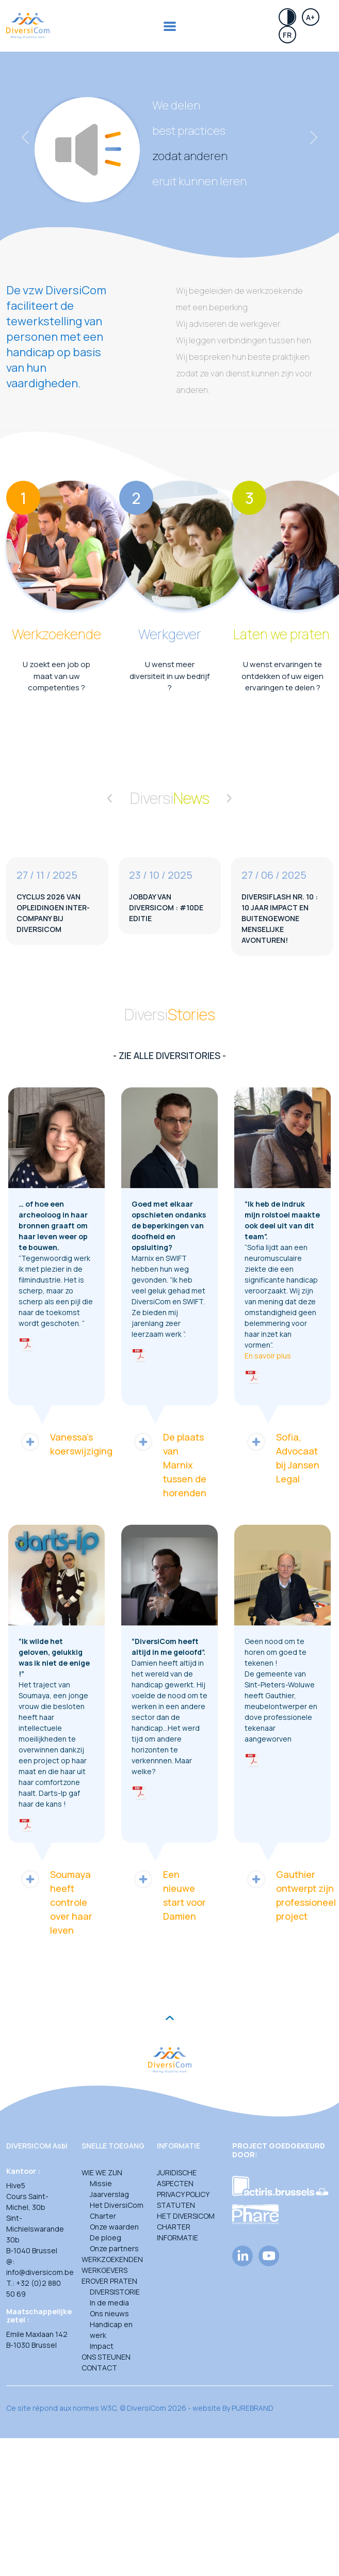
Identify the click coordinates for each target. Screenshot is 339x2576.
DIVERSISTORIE (115, 2292)
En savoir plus (268, 1356)
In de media (109, 2303)
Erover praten (109, 2281)
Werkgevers (104, 2270)
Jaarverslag (109, 2194)
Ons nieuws (109, 2313)
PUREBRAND (252, 2408)
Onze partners (114, 2248)
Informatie (177, 2237)
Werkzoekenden (112, 2259)
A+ (310, 17)
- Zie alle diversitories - (169, 1055)
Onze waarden (114, 2227)
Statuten (176, 2205)
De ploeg (105, 2237)
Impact (102, 2346)
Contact (99, 2368)
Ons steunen (106, 2357)
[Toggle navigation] (169, 26)
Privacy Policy (183, 2194)
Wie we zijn (102, 2172)
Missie (101, 2183)
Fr (287, 35)
